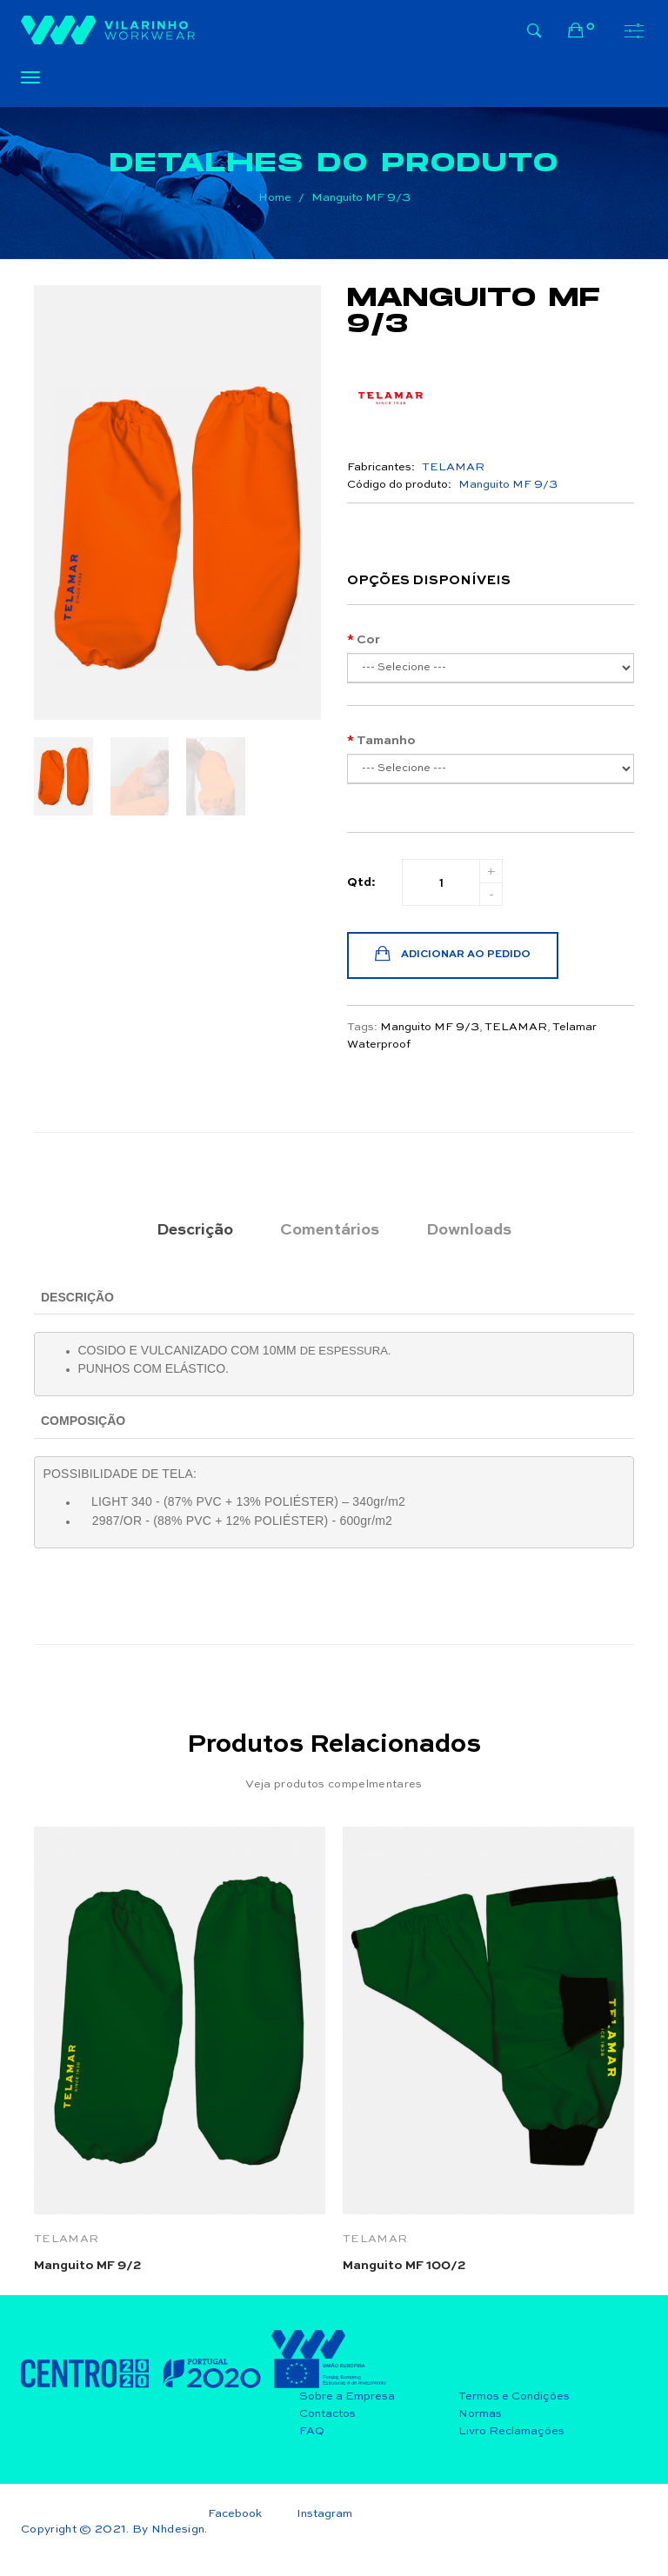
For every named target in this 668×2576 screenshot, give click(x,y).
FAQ (311, 2431)
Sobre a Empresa (347, 2396)
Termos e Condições (514, 2396)
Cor (368, 640)
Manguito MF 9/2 (87, 2266)
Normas (480, 2414)
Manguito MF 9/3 (361, 197)
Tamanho (386, 741)
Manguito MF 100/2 (404, 2266)
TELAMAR (515, 1027)
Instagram (324, 2513)
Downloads (468, 1230)
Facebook (235, 2513)
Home (274, 197)
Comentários (329, 1230)
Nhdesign (178, 2529)
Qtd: (361, 882)
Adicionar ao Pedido (453, 955)
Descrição (195, 1230)
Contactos (327, 2414)
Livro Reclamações (511, 2431)
